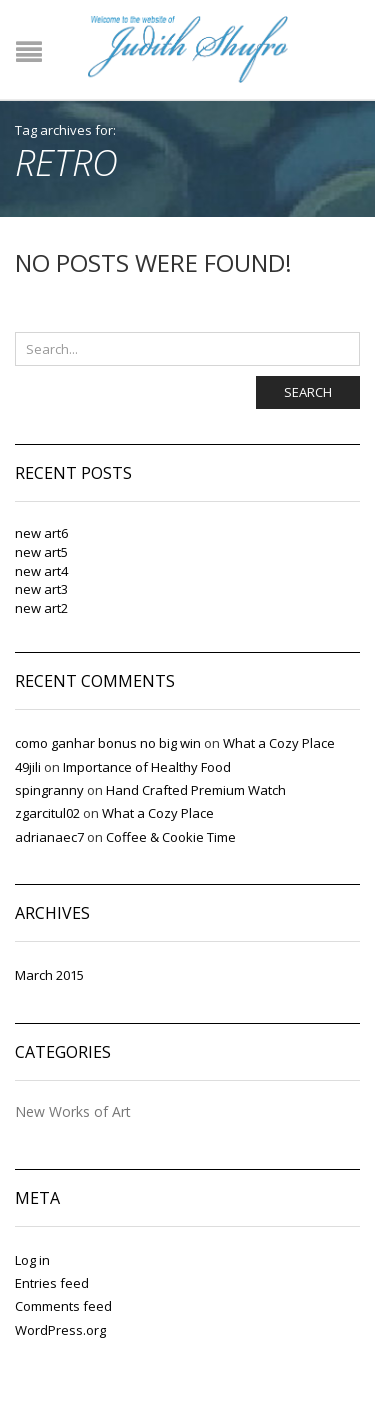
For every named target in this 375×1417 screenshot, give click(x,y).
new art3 (41, 589)
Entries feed (52, 1283)
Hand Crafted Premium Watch (196, 790)
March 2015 (49, 975)
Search (308, 392)
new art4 (41, 571)
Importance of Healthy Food (147, 767)
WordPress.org (60, 1330)
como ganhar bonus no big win (108, 743)
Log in (32, 1260)
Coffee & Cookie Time (171, 837)
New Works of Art (73, 1112)
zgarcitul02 (47, 813)
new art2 (41, 608)
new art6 (41, 533)
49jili (28, 767)
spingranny (49, 790)
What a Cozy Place (279, 743)
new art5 (41, 552)
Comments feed (63, 1306)
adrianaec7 (49, 837)
